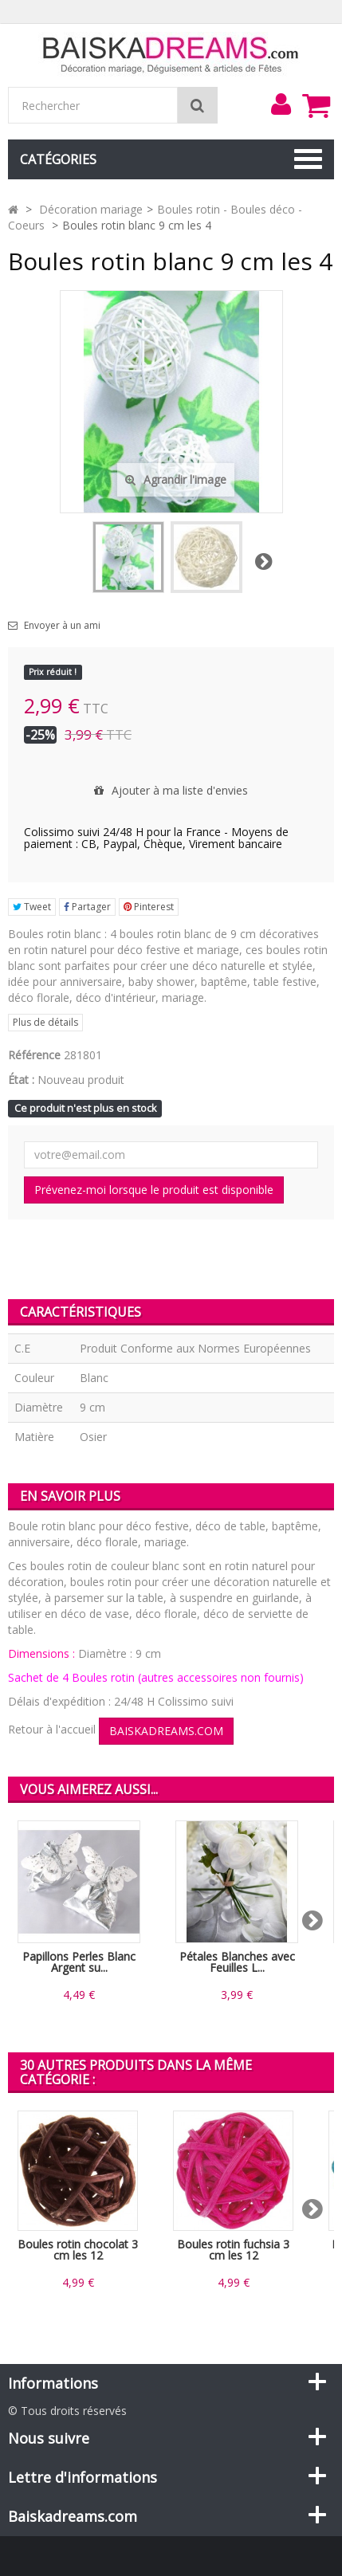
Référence (34, 1054)
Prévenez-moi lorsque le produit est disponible (153, 1189)
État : (21, 1079)
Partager (87, 906)
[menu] (280, 104)
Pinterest (149, 906)
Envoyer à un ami (62, 625)
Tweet (32, 906)
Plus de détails (45, 1022)
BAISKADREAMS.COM (166, 1730)
